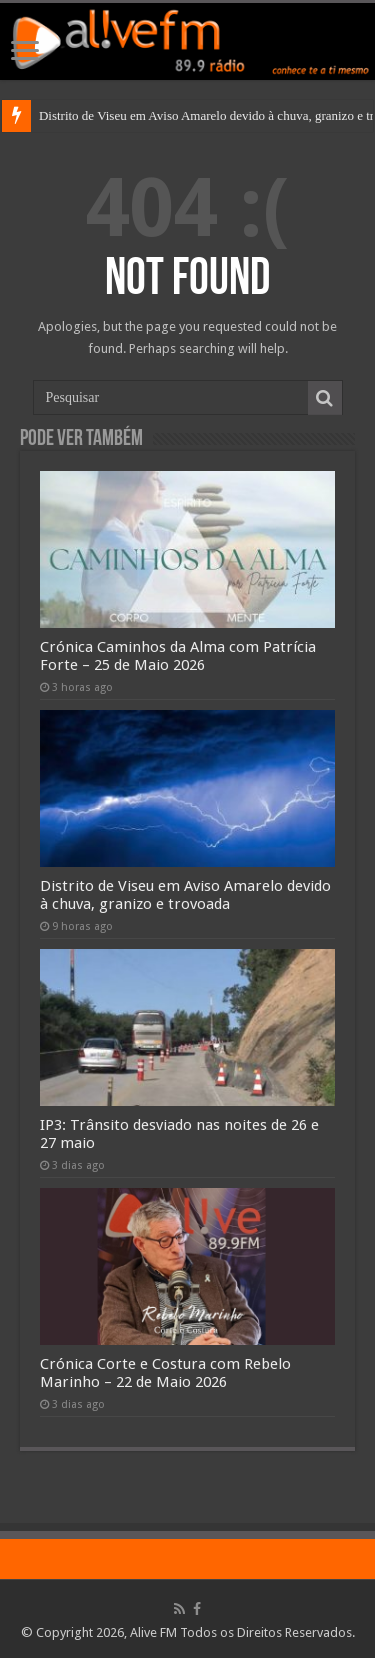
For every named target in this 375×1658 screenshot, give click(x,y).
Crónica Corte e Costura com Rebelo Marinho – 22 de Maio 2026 (165, 1373)
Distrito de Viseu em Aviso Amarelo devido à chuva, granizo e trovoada (185, 895)
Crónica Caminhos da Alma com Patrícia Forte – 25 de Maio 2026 (178, 656)
